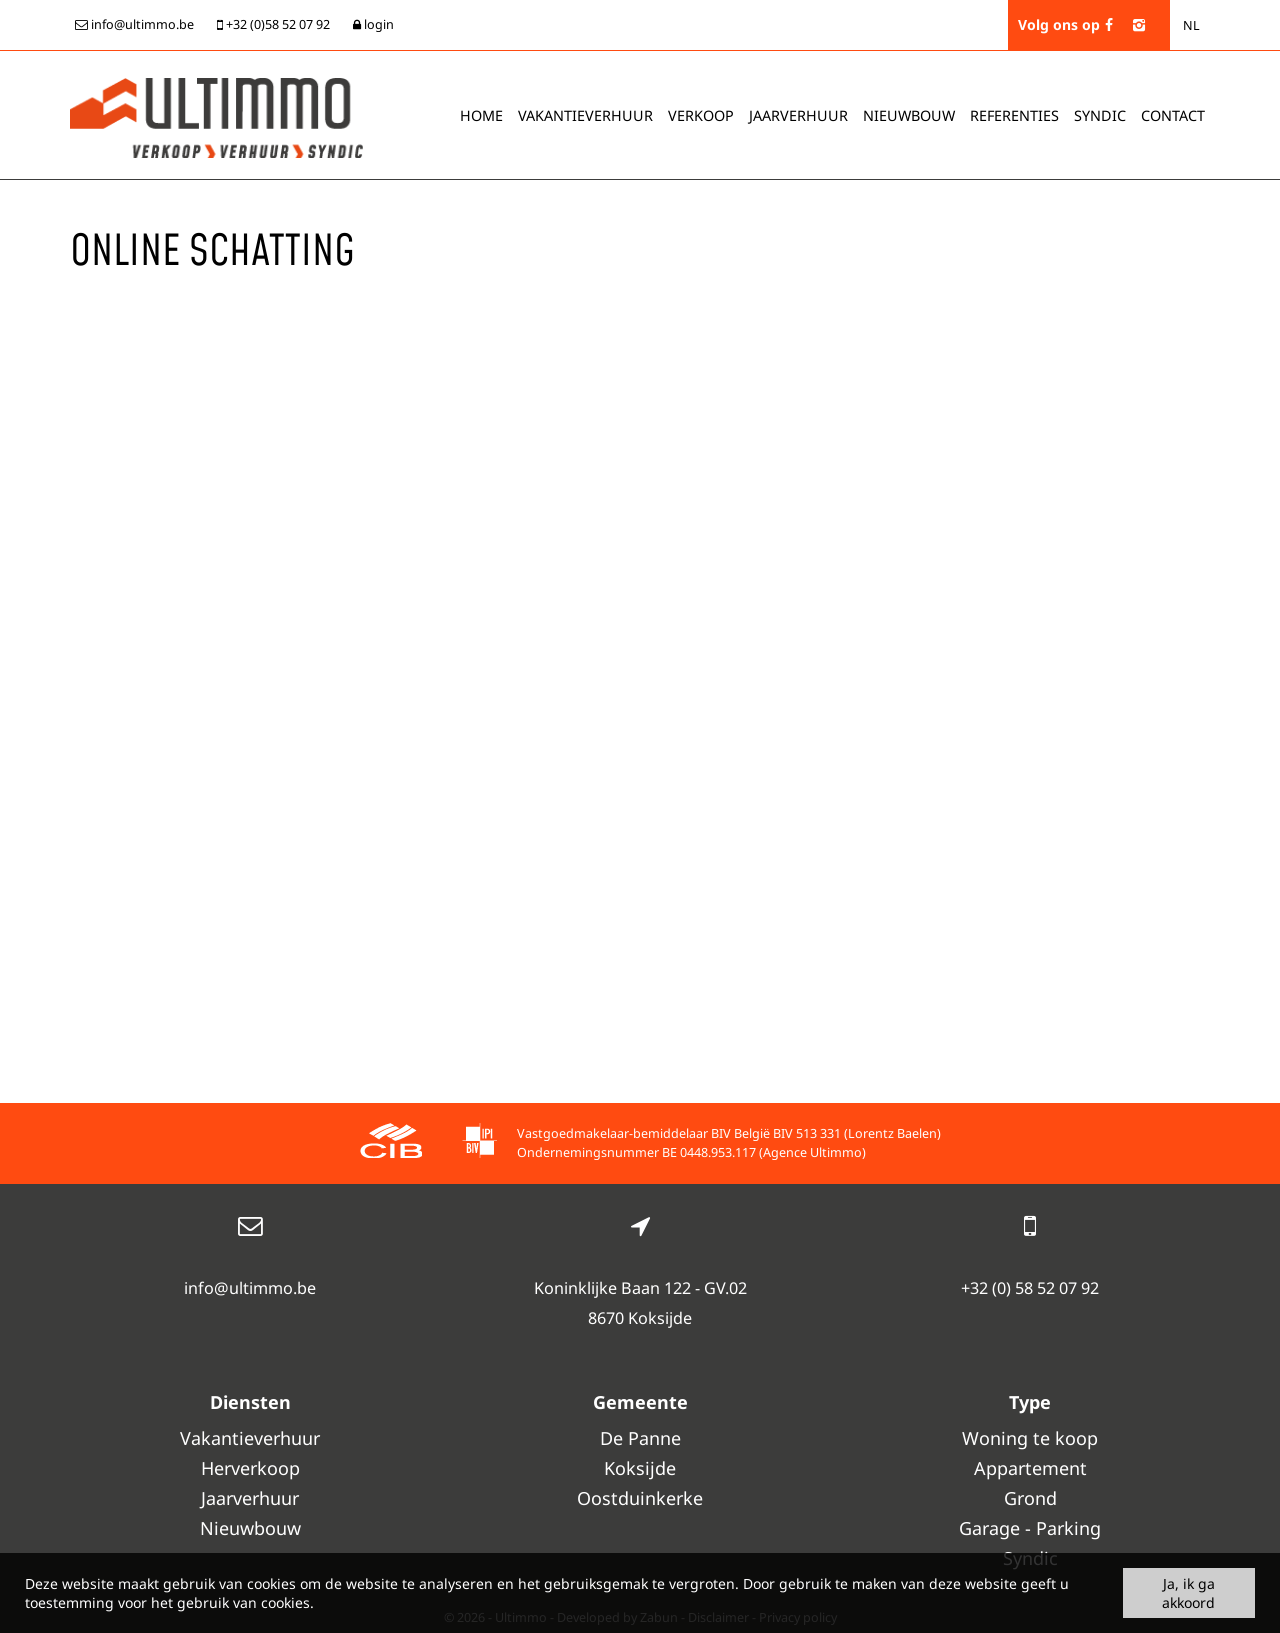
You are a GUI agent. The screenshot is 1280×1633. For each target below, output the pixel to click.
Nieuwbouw (909, 115)
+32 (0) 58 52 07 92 (1030, 1288)
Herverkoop (250, 1468)
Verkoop (701, 115)
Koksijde (640, 1468)
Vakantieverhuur (585, 115)
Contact (1173, 115)
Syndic (1100, 115)
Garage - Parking (1030, 1528)
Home (481, 115)
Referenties (1014, 115)
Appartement (1030, 1468)
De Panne (640, 1438)
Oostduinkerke (640, 1498)
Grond (1030, 1498)
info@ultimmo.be (250, 1288)
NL (1191, 25)
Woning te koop (1030, 1438)
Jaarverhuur (798, 115)
